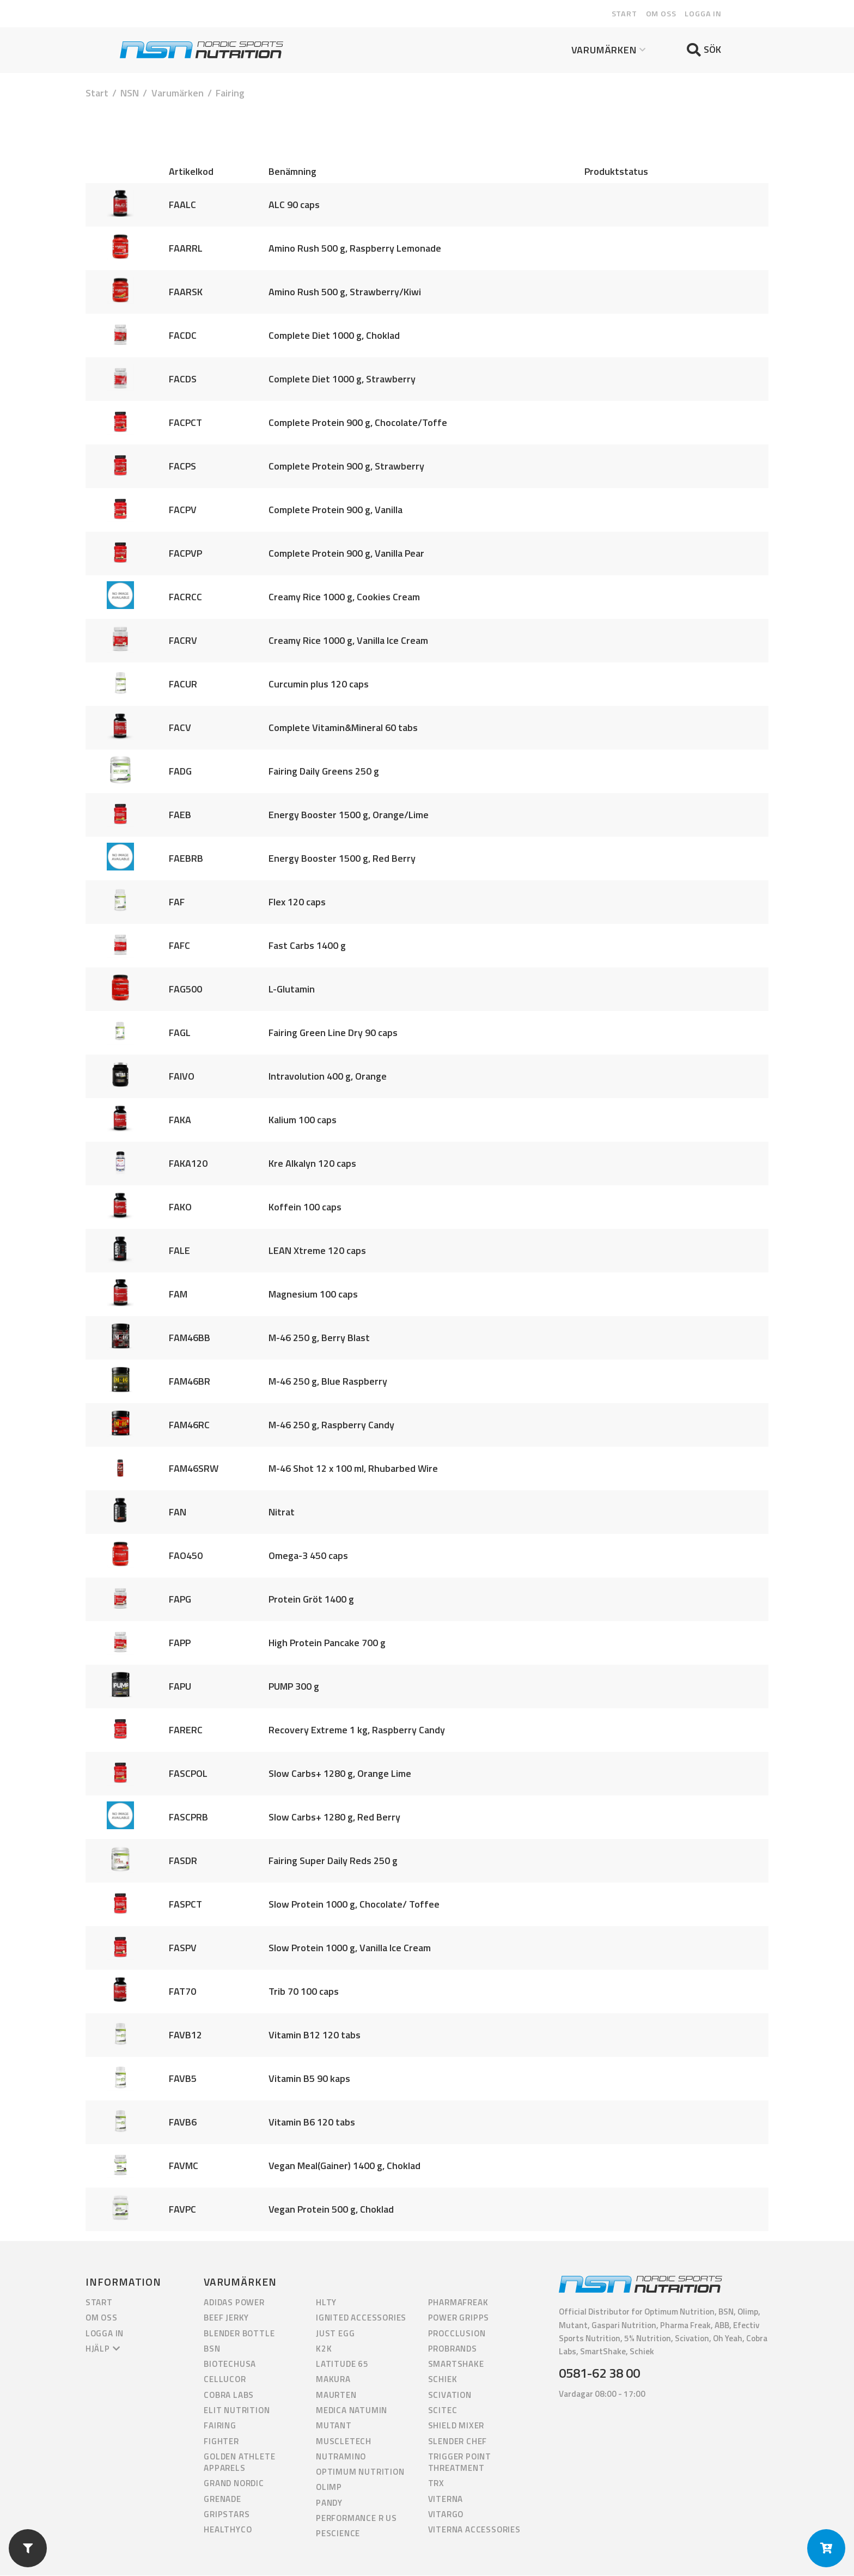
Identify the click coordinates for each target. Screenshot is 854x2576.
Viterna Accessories (474, 2530)
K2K (324, 2349)
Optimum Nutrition (360, 2473)
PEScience (338, 2534)
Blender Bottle (239, 2334)
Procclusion (457, 2334)
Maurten (336, 2395)
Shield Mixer (456, 2426)
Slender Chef (457, 2441)
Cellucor (225, 2380)
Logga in (703, 14)
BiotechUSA (230, 2365)
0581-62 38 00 (599, 2374)
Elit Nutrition (237, 2411)
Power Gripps (459, 2318)
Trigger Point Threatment (459, 2463)
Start (624, 14)
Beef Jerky (226, 2318)
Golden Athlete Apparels (239, 2463)
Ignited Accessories (361, 2318)
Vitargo (446, 2515)
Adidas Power (234, 2303)
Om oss (661, 14)
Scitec (442, 2411)
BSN (212, 2349)
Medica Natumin (351, 2411)
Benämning (292, 172)
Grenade (222, 2499)
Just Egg (335, 2334)
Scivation (450, 2395)
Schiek (442, 2380)
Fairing (220, 2426)
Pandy (329, 2503)
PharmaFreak (458, 2303)
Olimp (329, 2488)
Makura (333, 2380)
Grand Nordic (234, 2484)
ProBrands (452, 2349)
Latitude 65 (342, 2365)
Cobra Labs (229, 2395)
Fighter (221, 2441)
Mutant (334, 2426)
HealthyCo (228, 2530)
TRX (436, 2484)
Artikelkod (191, 172)
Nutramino (341, 2457)
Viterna (445, 2499)
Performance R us (356, 2519)
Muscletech (343, 2441)
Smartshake (456, 2365)
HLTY (326, 2303)
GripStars (226, 2515)
